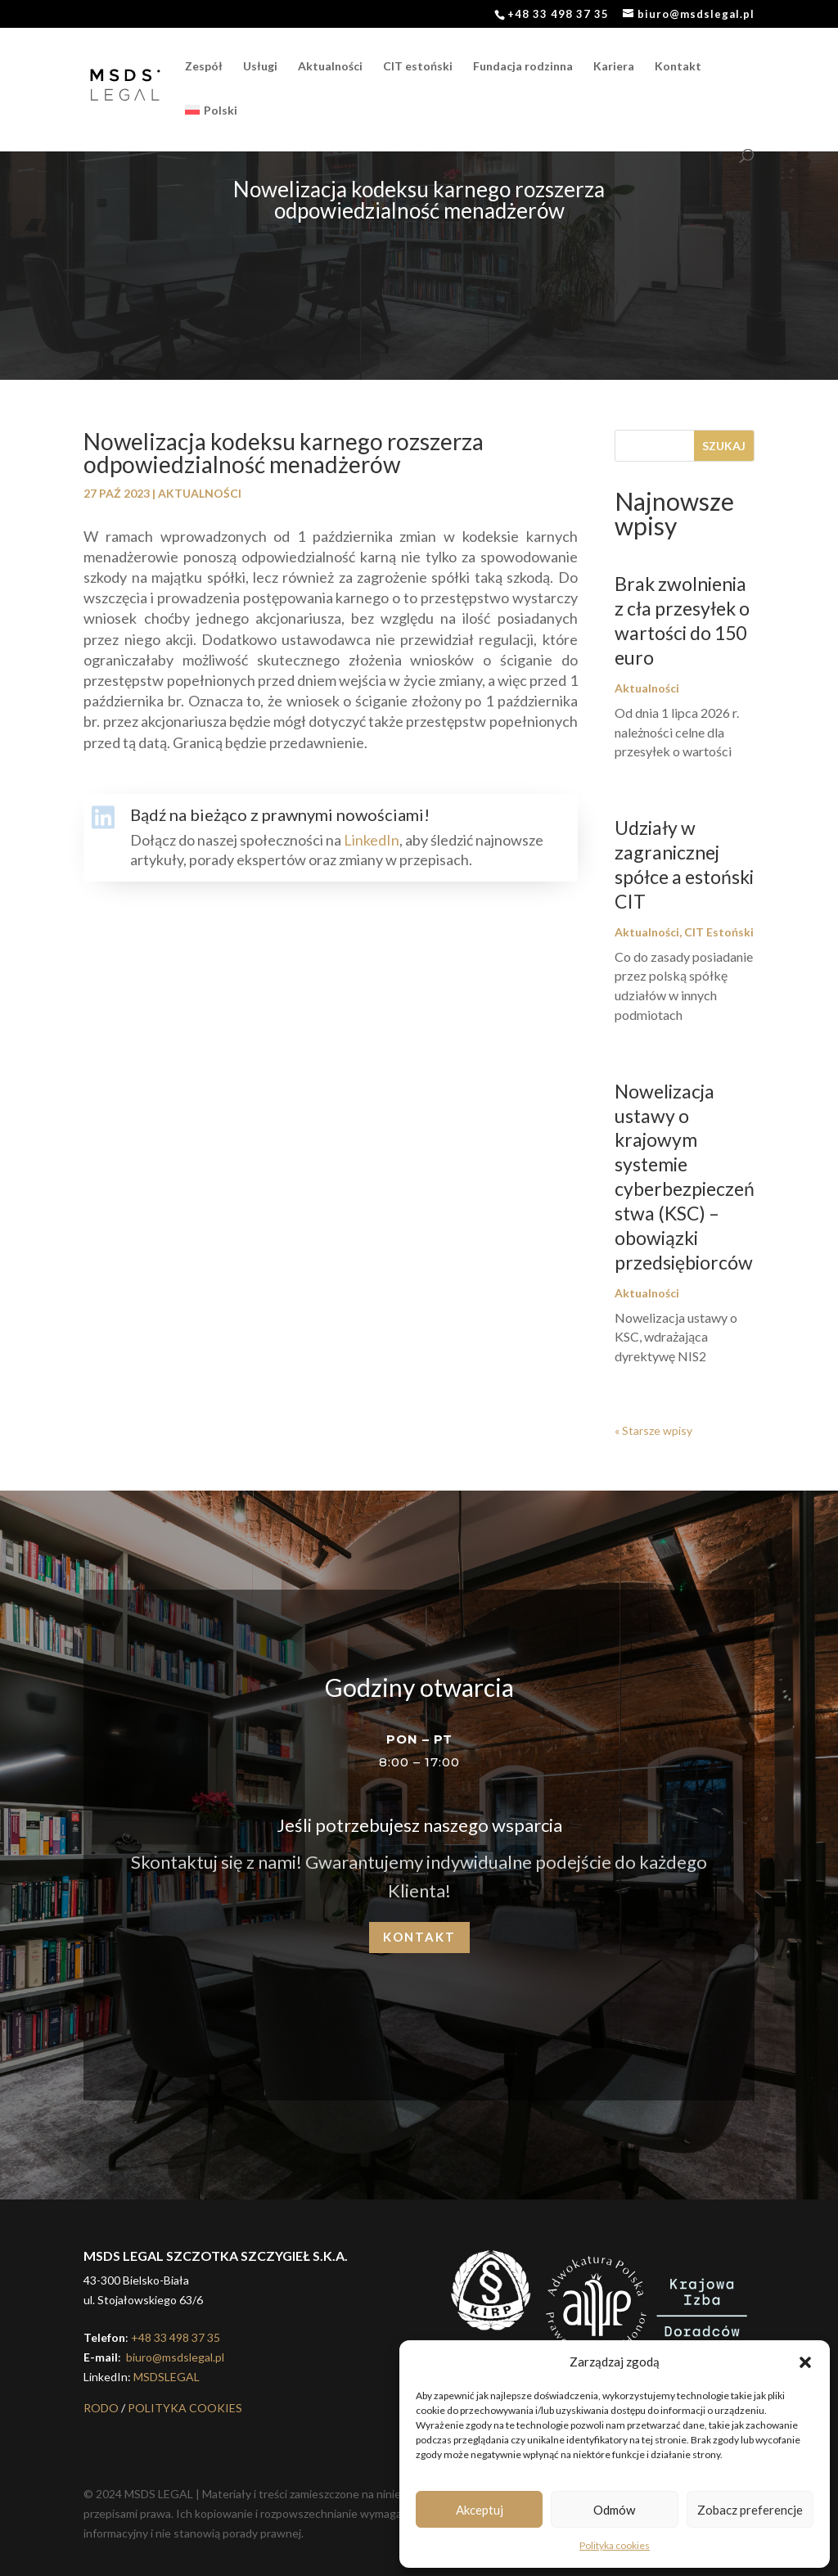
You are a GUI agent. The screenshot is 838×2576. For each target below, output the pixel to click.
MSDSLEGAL (166, 2377)
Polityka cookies (614, 2545)
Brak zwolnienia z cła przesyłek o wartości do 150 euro (682, 620)
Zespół (204, 67)
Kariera (613, 67)
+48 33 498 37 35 (175, 2337)
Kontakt (678, 67)
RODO (101, 2408)
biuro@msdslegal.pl (174, 2357)
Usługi (260, 67)
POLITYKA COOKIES (185, 2408)
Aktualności (330, 67)
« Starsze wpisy (653, 1430)
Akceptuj (479, 2509)
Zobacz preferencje (750, 2509)
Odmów (614, 2509)
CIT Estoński (719, 932)
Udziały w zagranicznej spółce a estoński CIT (684, 864)
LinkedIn (371, 840)
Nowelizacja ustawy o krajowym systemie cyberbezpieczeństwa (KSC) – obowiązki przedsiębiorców (685, 1177)
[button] (805, 2362)
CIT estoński (418, 67)
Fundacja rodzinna (523, 67)
